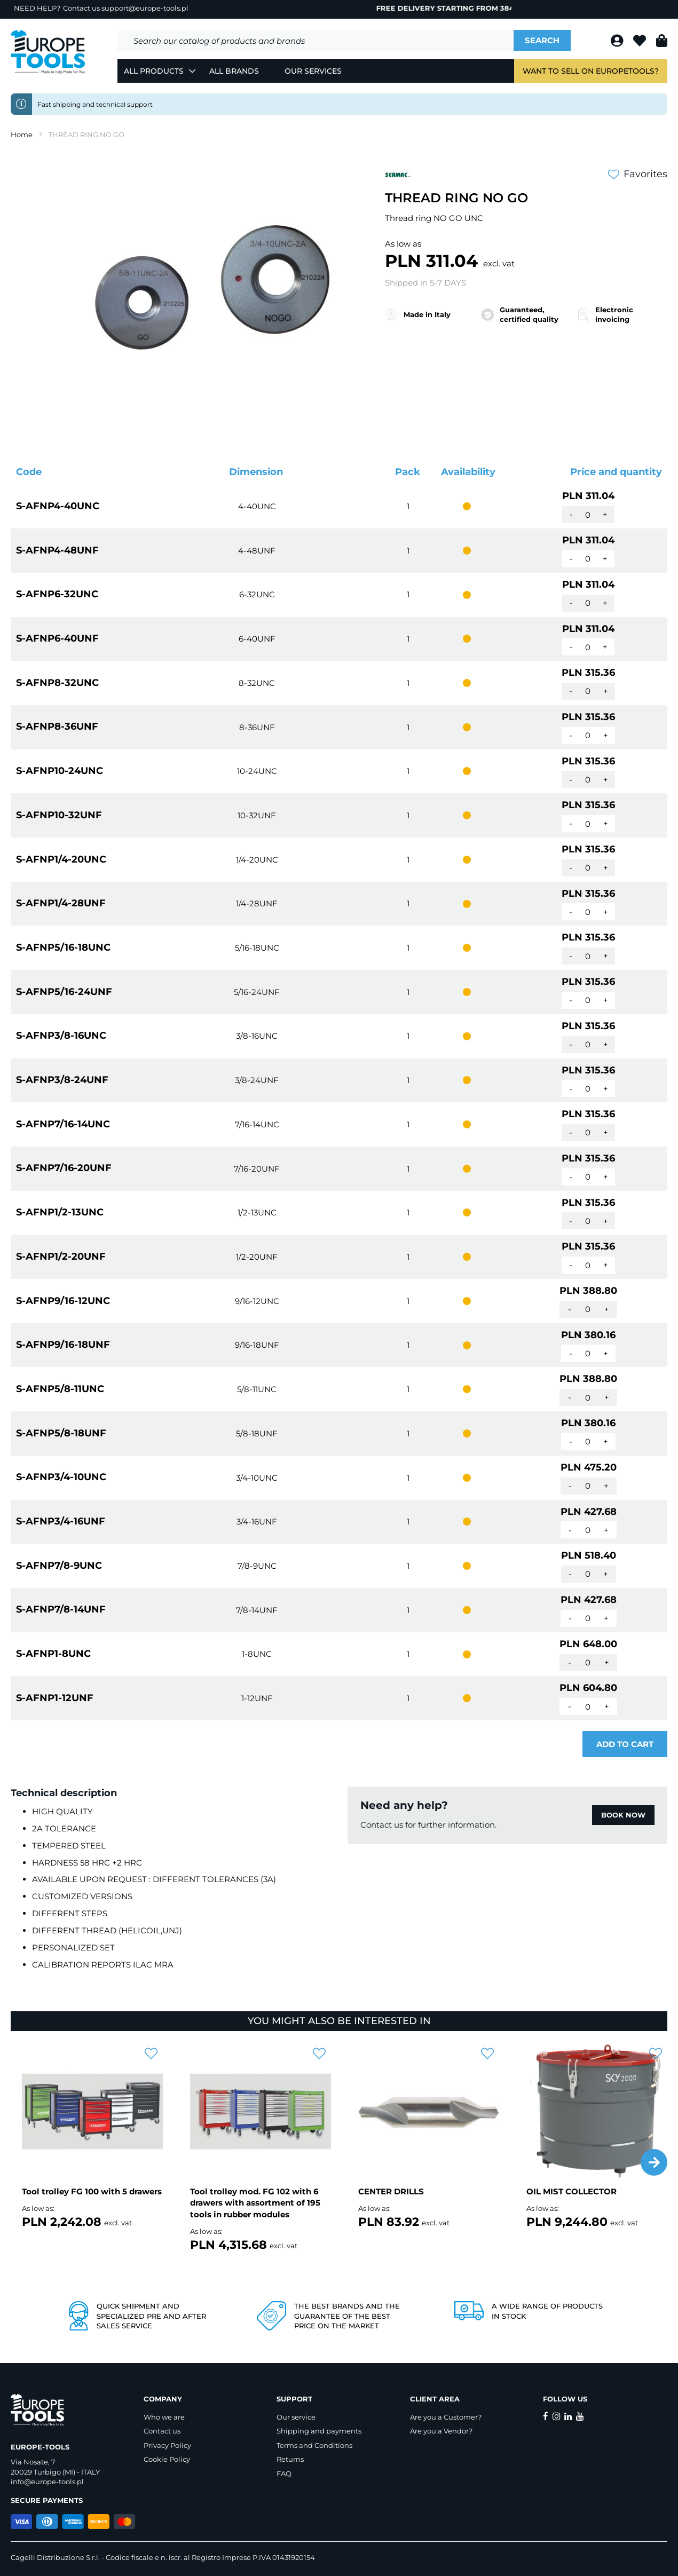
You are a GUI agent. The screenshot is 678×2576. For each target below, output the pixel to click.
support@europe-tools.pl (144, 8)
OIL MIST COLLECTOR (571, 2191)
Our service (296, 2417)
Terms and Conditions (314, 2445)
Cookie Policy (167, 2459)
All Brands (234, 71)
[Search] (542, 40)
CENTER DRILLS (391, 2191)
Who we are (164, 2417)
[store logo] (48, 52)
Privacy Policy (167, 2445)
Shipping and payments (319, 2431)
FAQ (284, 2473)
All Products (154, 71)
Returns (290, 2459)
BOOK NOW (623, 1815)
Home (22, 134)
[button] (654, 2162)
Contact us (162, 2431)
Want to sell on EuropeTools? (591, 71)
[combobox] (315, 40)
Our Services (313, 71)
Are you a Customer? (446, 2417)
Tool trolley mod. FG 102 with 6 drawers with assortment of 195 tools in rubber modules (255, 2202)
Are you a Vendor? (441, 2431)
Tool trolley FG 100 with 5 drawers (92, 2191)
